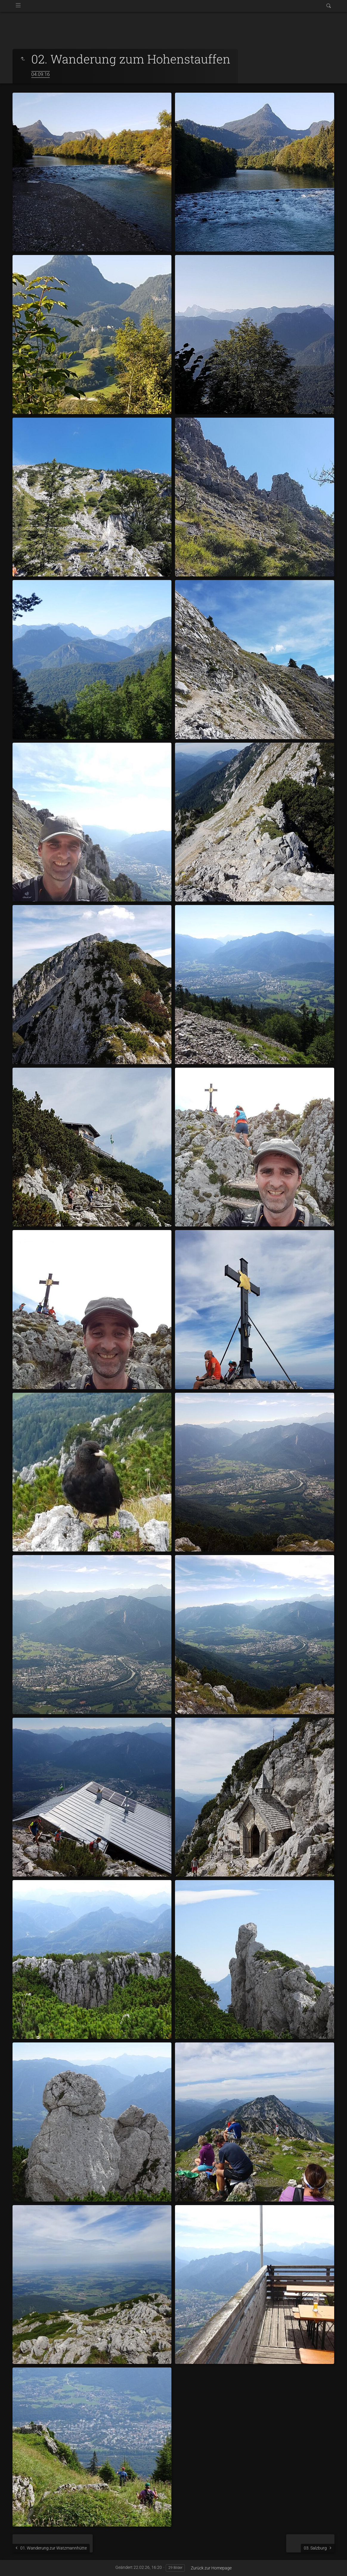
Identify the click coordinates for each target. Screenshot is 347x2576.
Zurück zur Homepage (211, 2568)
